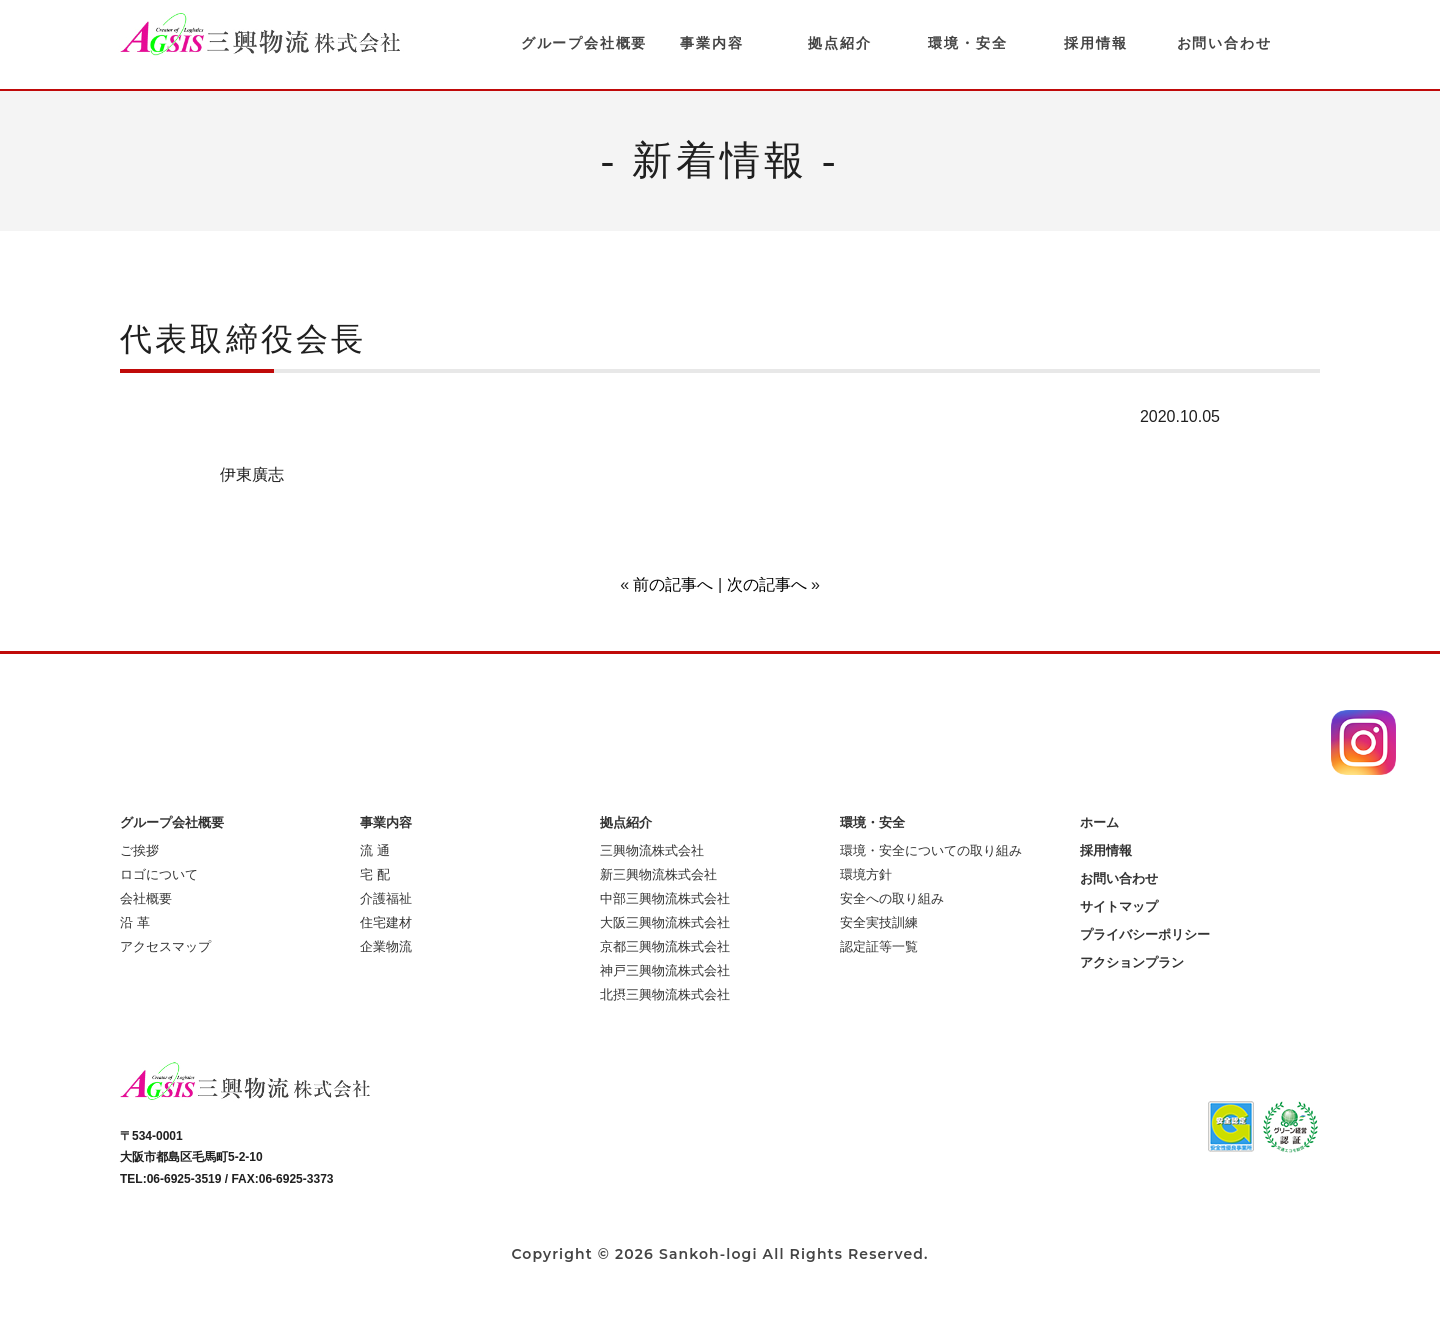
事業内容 (711, 43)
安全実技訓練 (879, 922)
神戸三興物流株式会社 (665, 970)
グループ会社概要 (584, 43)
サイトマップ (1119, 906)
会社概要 (146, 898)
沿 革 (135, 922)
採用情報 (1095, 43)
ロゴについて (159, 874)
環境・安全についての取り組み (931, 850)
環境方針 (866, 874)
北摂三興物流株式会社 (665, 994)
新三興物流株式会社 (658, 874)
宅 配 (375, 874)
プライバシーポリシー (1145, 934)
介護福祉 (386, 898)
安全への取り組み (892, 898)
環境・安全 (967, 43)
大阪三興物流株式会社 (665, 922)
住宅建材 (386, 922)
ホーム (1099, 822)
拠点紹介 (839, 43)
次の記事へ (767, 584)
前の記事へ (673, 584)
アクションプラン (1132, 962)
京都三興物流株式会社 (665, 946)
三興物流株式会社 (652, 850)
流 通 (375, 850)
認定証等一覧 (879, 946)
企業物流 (386, 946)
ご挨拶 (139, 850)
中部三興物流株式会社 (665, 898)
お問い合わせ (1224, 43)
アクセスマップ (165, 946)
